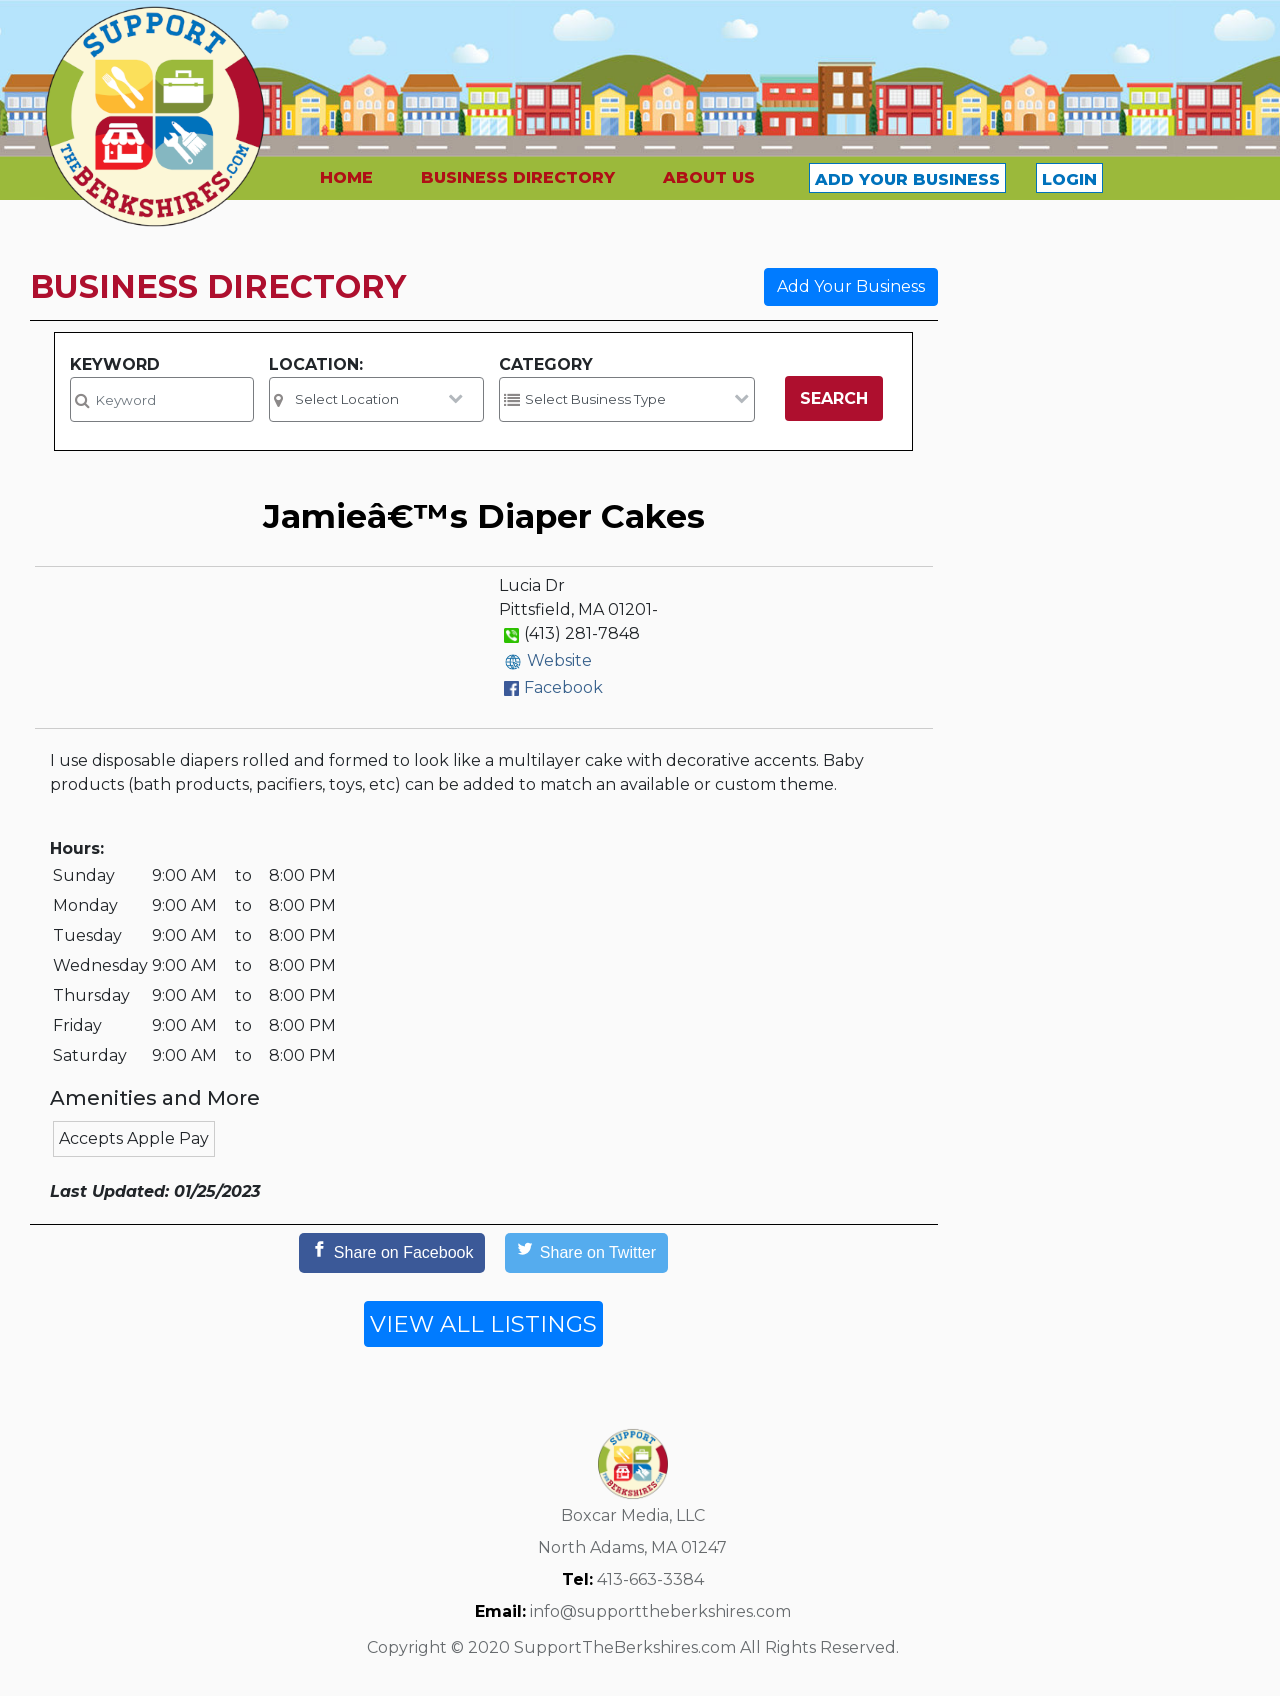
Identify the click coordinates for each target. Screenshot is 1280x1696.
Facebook (563, 687)
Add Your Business (851, 286)
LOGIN (1069, 179)
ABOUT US (709, 177)
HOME (346, 177)
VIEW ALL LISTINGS (483, 1324)
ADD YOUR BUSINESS (907, 179)
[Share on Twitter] (586, 1253)
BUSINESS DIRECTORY (518, 177)
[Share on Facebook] (392, 1253)
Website (559, 660)
